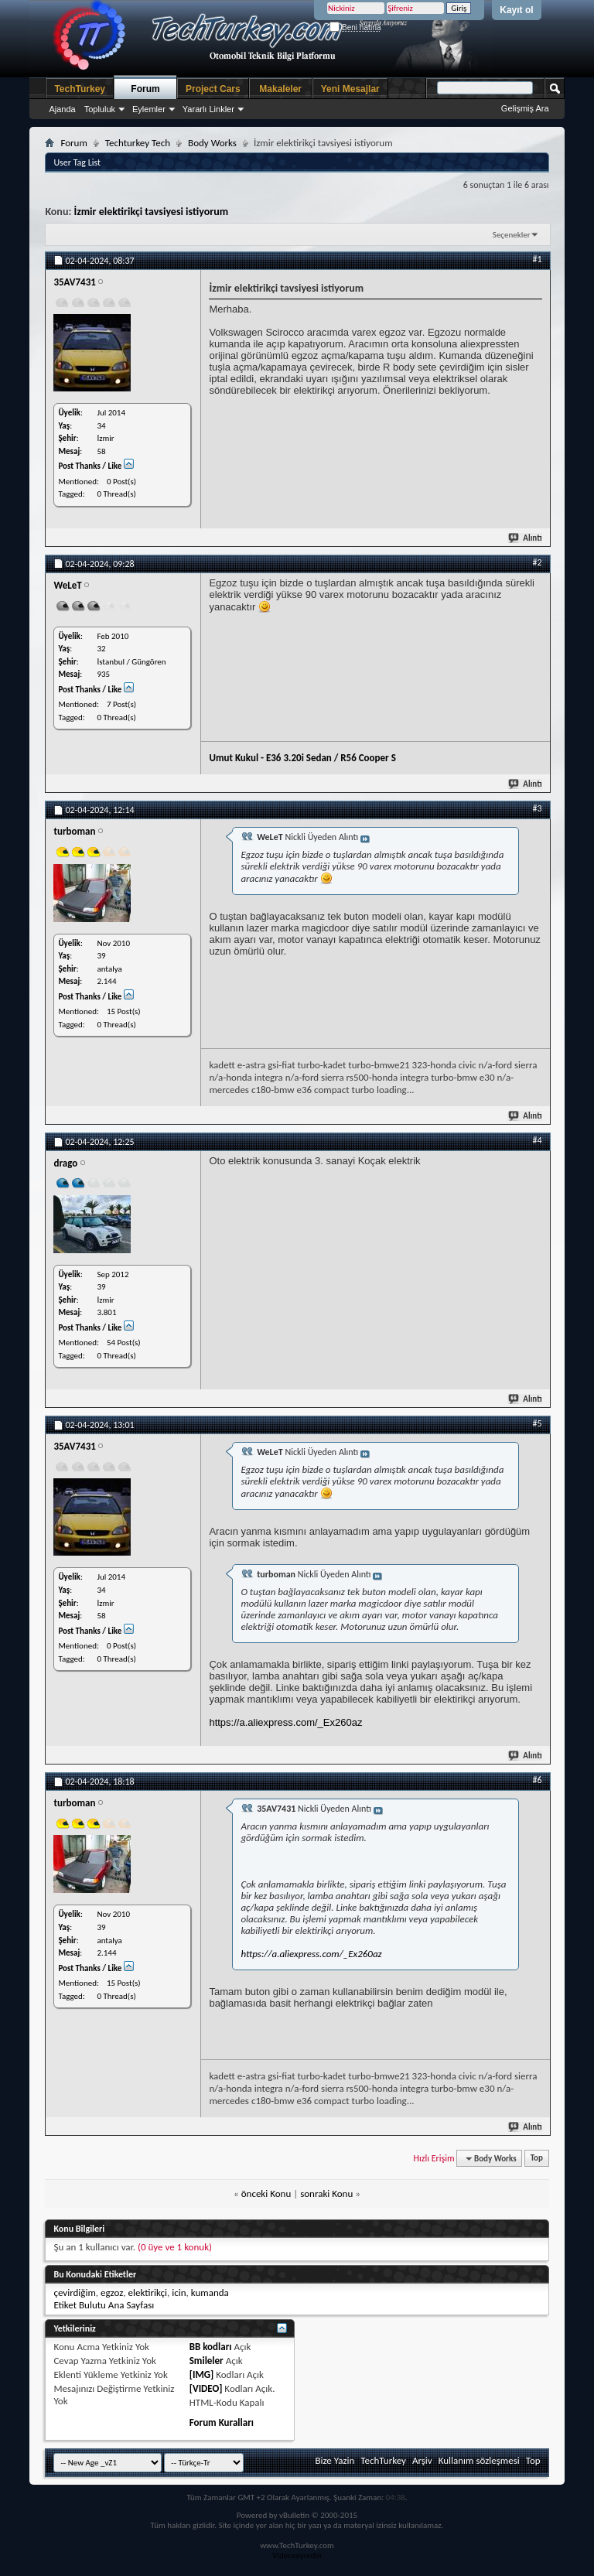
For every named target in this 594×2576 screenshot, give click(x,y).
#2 (537, 562)
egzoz (112, 2292)
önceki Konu (266, 2193)
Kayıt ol (516, 10)
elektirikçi (147, 2292)
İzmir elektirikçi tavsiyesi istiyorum (150, 211)
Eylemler (149, 109)
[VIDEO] (206, 2388)
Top (537, 2159)
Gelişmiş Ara (525, 108)
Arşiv (422, 2460)
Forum (145, 89)
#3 (537, 808)
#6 (537, 1780)
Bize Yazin (334, 2460)
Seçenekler (512, 235)
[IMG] (201, 2374)
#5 (537, 1423)
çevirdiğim (74, 2292)
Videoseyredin (297, 2555)
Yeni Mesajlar (350, 89)
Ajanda (62, 109)
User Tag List (77, 162)
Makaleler (280, 89)
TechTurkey (79, 89)
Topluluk (99, 109)
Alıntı (525, 538)
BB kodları (210, 2346)
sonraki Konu (326, 2193)
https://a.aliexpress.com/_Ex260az (285, 1722)
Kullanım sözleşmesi (479, 2460)
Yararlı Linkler (208, 109)
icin (179, 2292)
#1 (537, 259)
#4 (537, 1140)
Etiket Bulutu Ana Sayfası (103, 2305)
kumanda (210, 2292)
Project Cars (213, 89)
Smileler (206, 2360)
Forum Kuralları (221, 2422)
